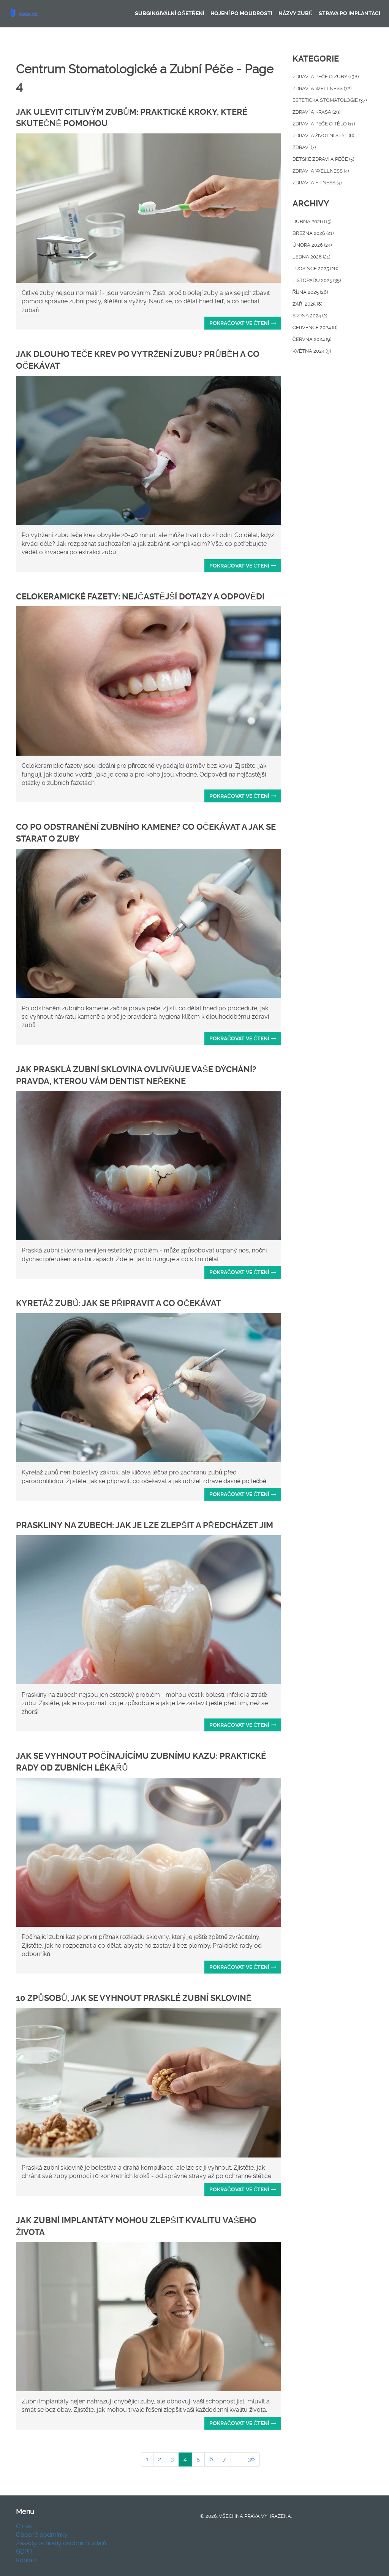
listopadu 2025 (317, 280)
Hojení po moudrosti (241, 13)
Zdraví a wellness (322, 88)
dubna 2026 (312, 221)
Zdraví (304, 147)
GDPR (24, 2551)
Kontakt (26, 2560)
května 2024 (312, 351)
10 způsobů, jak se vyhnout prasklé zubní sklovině (133, 1998)
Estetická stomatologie (330, 100)
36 (251, 2459)
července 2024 (315, 327)
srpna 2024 (310, 316)
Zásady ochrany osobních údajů (61, 2543)
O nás (24, 2526)
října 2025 (310, 292)
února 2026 (312, 245)
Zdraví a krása (316, 112)
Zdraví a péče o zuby (326, 76)
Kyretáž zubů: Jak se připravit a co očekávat (118, 1303)
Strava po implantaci (349, 13)
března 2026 (313, 233)
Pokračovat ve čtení (242, 323)
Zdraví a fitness (317, 182)
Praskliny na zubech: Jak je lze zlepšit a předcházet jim (144, 1525)
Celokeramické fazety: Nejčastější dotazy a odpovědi (140, 596)
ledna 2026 (311, 257)
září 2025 (307, 304)
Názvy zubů (295, 13)
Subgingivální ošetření (169, 13)
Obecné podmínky (42, 2534)
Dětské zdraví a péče (323, 159)
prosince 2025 (315, 268)
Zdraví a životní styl (323, 135)
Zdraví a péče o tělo (324, 124)
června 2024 (312, 339)
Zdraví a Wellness (321, 171)
